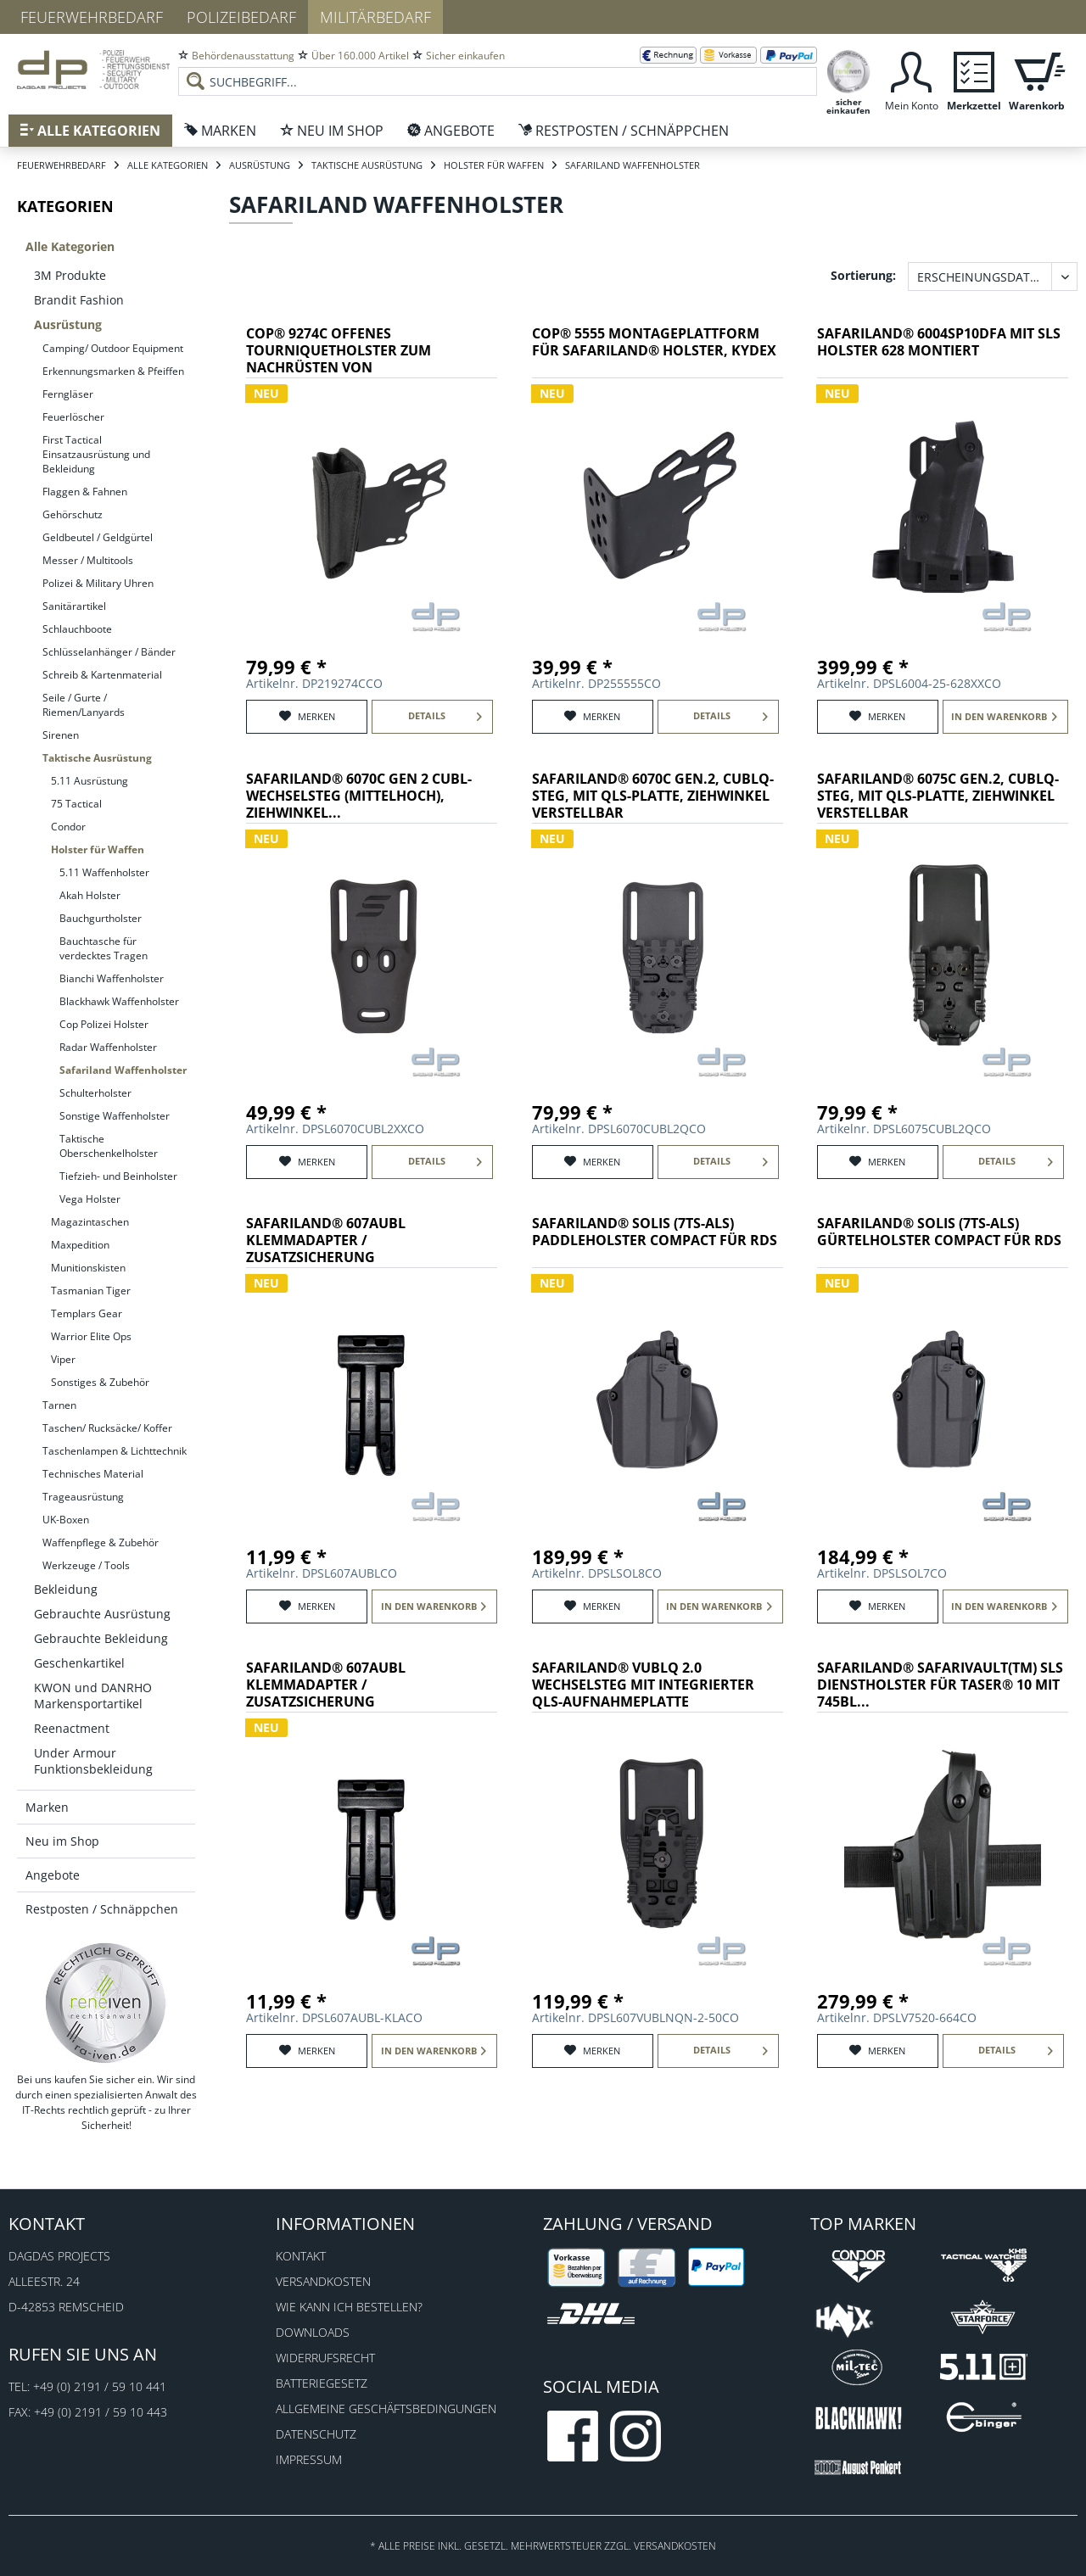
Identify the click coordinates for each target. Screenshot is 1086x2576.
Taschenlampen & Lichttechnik (114, 1451)
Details (445, 712)
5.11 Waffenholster (104, 872)
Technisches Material (92, 1474)
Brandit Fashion (79, 300)
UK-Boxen (65, 1519)
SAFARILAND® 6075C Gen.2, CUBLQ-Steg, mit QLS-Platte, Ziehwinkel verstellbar (938, 796)
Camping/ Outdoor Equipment (112, 348)
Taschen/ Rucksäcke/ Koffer (107, 1428)
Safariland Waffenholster (123, 1070)
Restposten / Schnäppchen (101, 1909)
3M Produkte (70, 275)
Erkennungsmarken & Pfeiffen (113, 371)
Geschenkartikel (79, 1663)
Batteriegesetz (321, 2383)
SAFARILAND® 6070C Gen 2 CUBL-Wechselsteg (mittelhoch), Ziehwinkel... (359, 796)
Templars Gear (86, 1313)
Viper (63, 1359)
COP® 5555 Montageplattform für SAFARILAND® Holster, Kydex (654, 342)
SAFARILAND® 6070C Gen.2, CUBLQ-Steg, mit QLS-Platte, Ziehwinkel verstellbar (653, 796)
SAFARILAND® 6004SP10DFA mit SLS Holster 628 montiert (939, 342)
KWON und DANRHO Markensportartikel (93, 1695)
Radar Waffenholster (108, 1047)
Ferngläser (67, 394)
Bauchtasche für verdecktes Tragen (103, 948)
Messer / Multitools (87, 560)
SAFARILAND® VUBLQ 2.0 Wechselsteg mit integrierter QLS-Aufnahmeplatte (643, 1685)
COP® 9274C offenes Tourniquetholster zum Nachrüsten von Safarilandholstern (338, 351)
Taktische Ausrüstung (97, 758)
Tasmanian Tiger (91, 1290)
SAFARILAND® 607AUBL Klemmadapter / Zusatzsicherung (326, 1240)
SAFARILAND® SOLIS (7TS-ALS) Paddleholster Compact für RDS (654, 1232)
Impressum (309, 2459)
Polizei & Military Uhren (98, 583)
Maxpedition (80, 1245)
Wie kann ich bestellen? (349, 2307)
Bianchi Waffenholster (111, 978)
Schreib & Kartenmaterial (102, 675)
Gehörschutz (72, 514)
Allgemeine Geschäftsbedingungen (386, 2408)
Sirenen (60, 735)
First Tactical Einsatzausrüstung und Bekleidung (96, 454)
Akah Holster (89, 895)
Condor (68, 826)
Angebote (52, 1875)
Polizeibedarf (241, 17)
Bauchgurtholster (100, 918)
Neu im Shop (62, 1841)
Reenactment (71, 1728)
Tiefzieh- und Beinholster (118, 1176)
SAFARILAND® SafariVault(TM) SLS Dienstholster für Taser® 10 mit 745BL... (940, 1685)
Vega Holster (89, 1199)
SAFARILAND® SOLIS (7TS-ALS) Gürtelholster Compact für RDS (939, 1232)
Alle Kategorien (70, 246)
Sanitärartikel (74, 606)
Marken (47, 1807)
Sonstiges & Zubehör (100, 1382)
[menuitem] (497, 68)
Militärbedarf (375, 17)
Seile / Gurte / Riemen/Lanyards (83, 704)
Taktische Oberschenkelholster (108, 1146)
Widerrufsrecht (325, 2358)
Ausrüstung (68, 324)
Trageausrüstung (83, 1496)
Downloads (313, 2332)
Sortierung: (863, 275)
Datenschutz (316, 2434)
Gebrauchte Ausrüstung (102, 1614)
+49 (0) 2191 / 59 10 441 (99, 2386)
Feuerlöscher (73, 417)
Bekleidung (66, 1589)
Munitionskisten (88, 1267)
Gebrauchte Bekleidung (101, 1638)
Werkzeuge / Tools (86, 1565)
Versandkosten (323, 2281)
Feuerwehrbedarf (91, 17)
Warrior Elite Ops (91, 1336)
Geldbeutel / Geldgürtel (97, 537)
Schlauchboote (77, 629)
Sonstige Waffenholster (114, 1116)
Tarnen (59, 1405)
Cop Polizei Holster (103, 1024)
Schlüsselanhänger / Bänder (109, 652)
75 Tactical (76, 803)
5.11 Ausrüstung (89, 781)
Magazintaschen (90, 1222)
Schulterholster (95, 1093)
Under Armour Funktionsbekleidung (93, 1761)
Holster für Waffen (97, 849)
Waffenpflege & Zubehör (100, 1542)
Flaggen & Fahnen (84, 491)
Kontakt (301, 2256)
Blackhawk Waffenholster (119, 1001)
